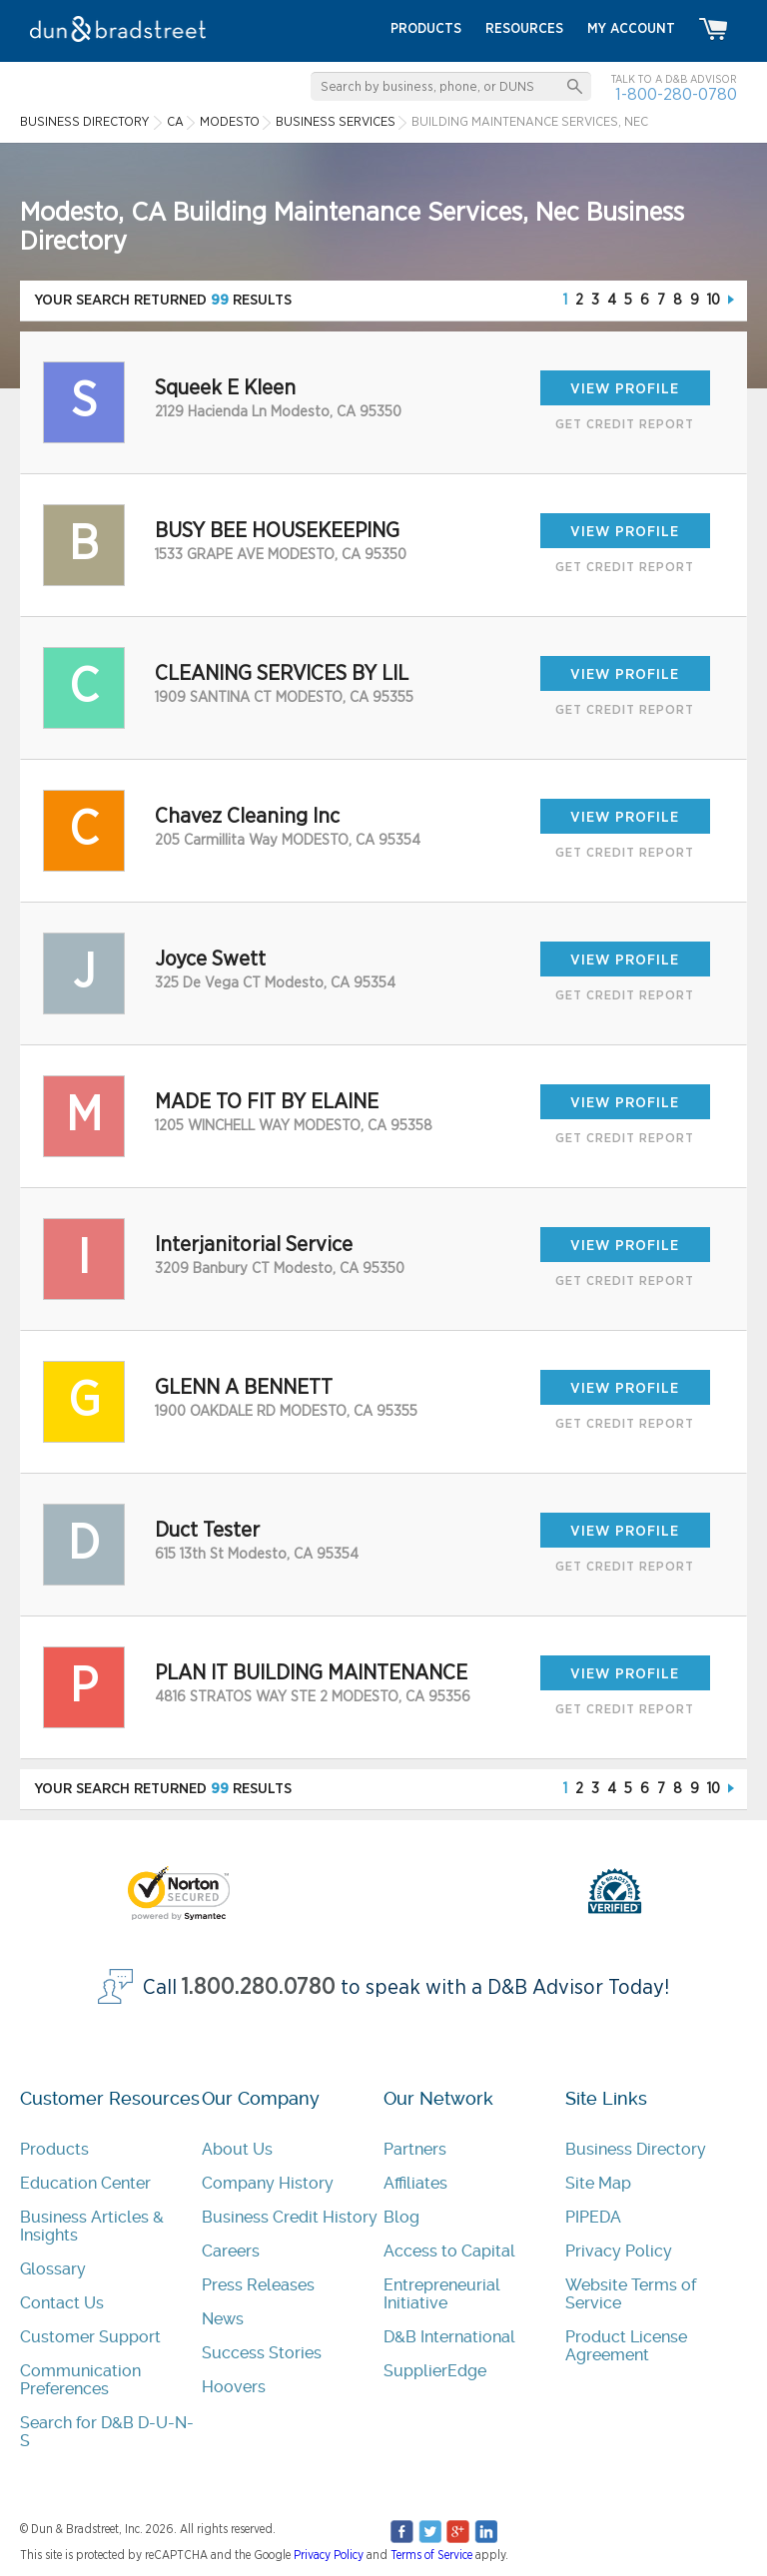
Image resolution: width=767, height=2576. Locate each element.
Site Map (598, 2183)
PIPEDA (593, 2217)
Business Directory (635, 2149)
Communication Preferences (80, 2379)
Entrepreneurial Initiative (442, 2293)
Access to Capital (449, 2251)
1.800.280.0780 (259, 1987)
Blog (401, 2217)
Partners (415, 2149)
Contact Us (62, 2302)
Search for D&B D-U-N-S (107, 2431)
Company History (268, 2183)
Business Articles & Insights (92, 2226)
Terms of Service (431, 2555)
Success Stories (262, 2352)
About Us (237, 2149)
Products (54, 2149)
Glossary (53, 2268)
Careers (231, 2251)
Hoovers (234, 2386)
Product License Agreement (626, 2345)
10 (713, 300)
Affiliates (415, 2183)
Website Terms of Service (630, 2293)
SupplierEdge (435, 2370)
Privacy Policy (618, 2251)
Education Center (85, 2183)
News (223, 2318)
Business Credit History (290, 2217)
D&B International (449, 2336)
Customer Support (90, 2336)
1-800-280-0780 (676, 94)
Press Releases (258, 2284)
